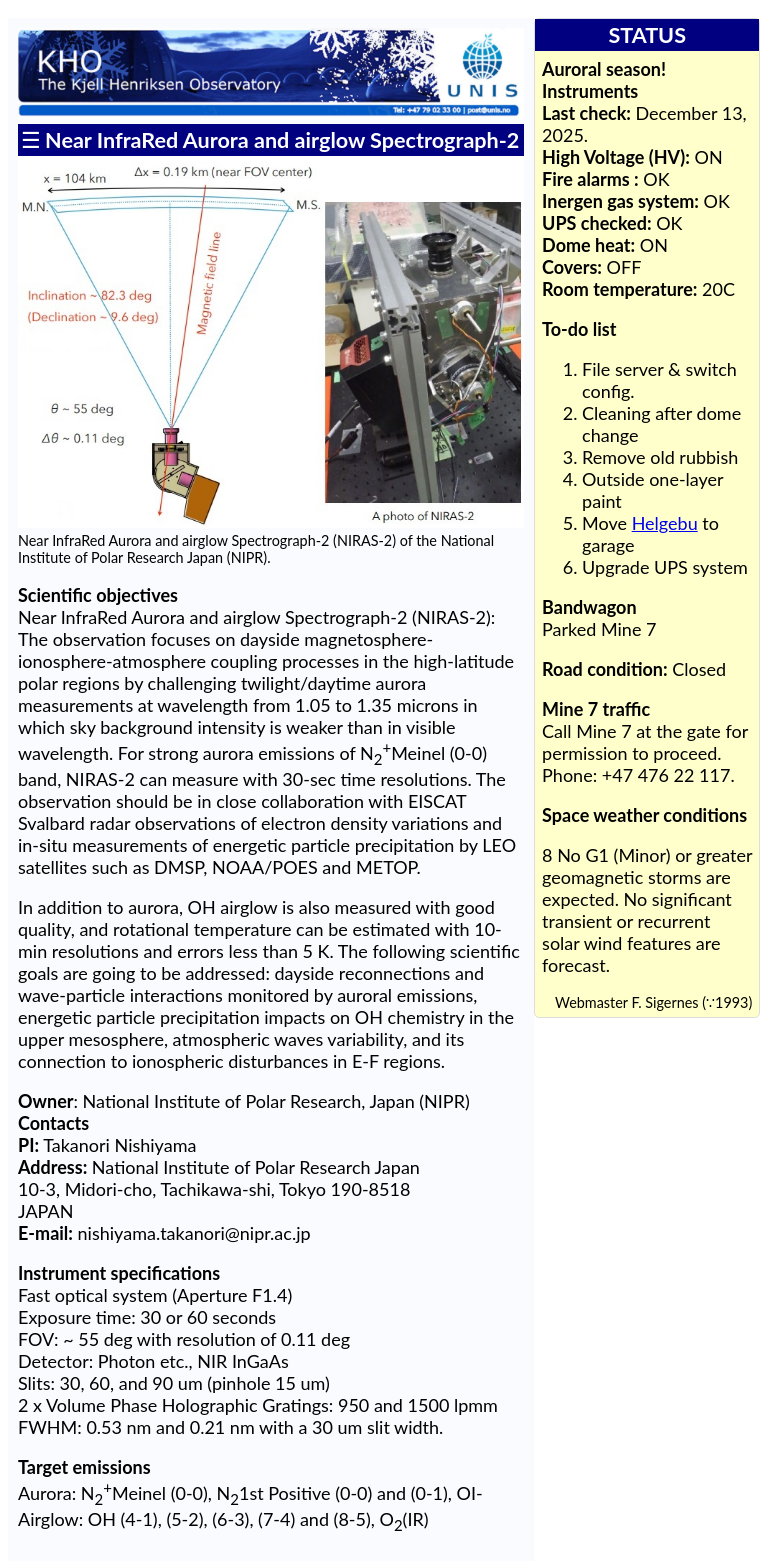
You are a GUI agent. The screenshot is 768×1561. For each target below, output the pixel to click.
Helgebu (665, 523)
